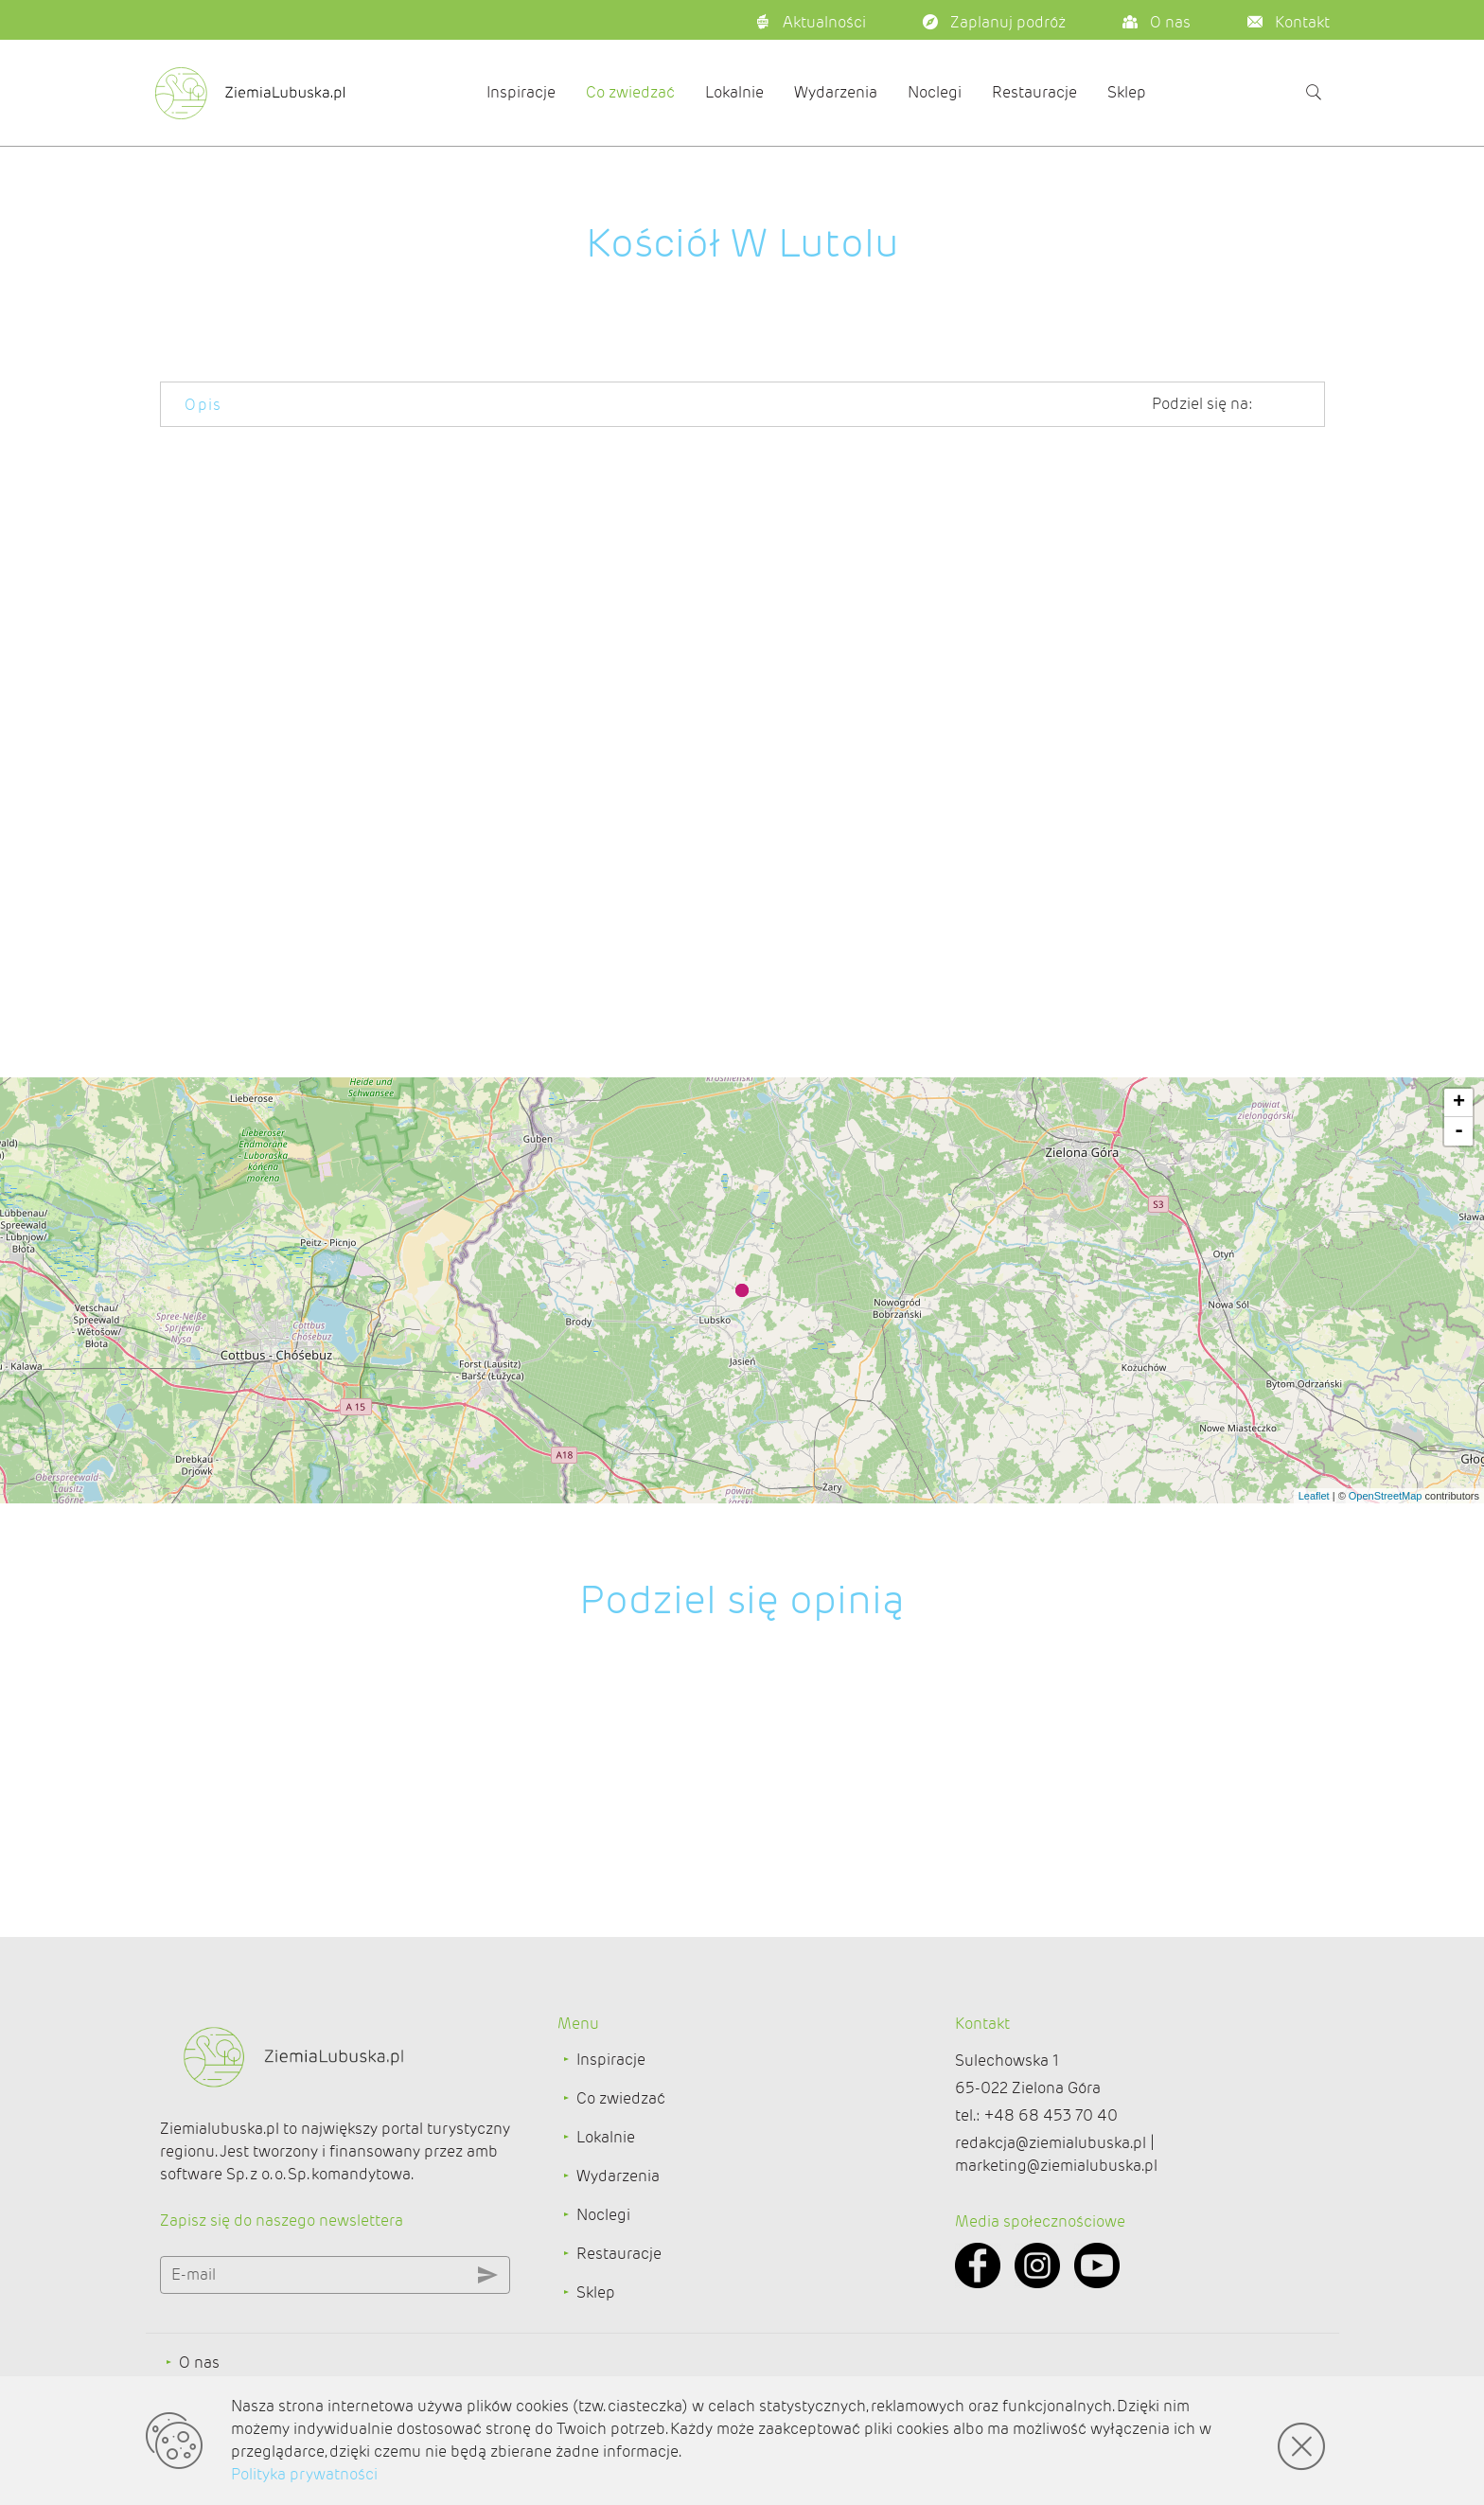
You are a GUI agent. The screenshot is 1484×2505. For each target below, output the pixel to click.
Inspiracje (521, 92)
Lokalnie (734, 92)
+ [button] (1459, 1103)
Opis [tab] (203, 405)
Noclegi (935, 92)
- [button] (1459, 1131)
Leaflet (1314, 1495)
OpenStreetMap (1385, 1495)
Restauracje (1034, 92)
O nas (199, 2362)
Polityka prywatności (304, 2474)
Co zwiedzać (630, 92)
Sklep (1126, 92)
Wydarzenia (835, 92)
